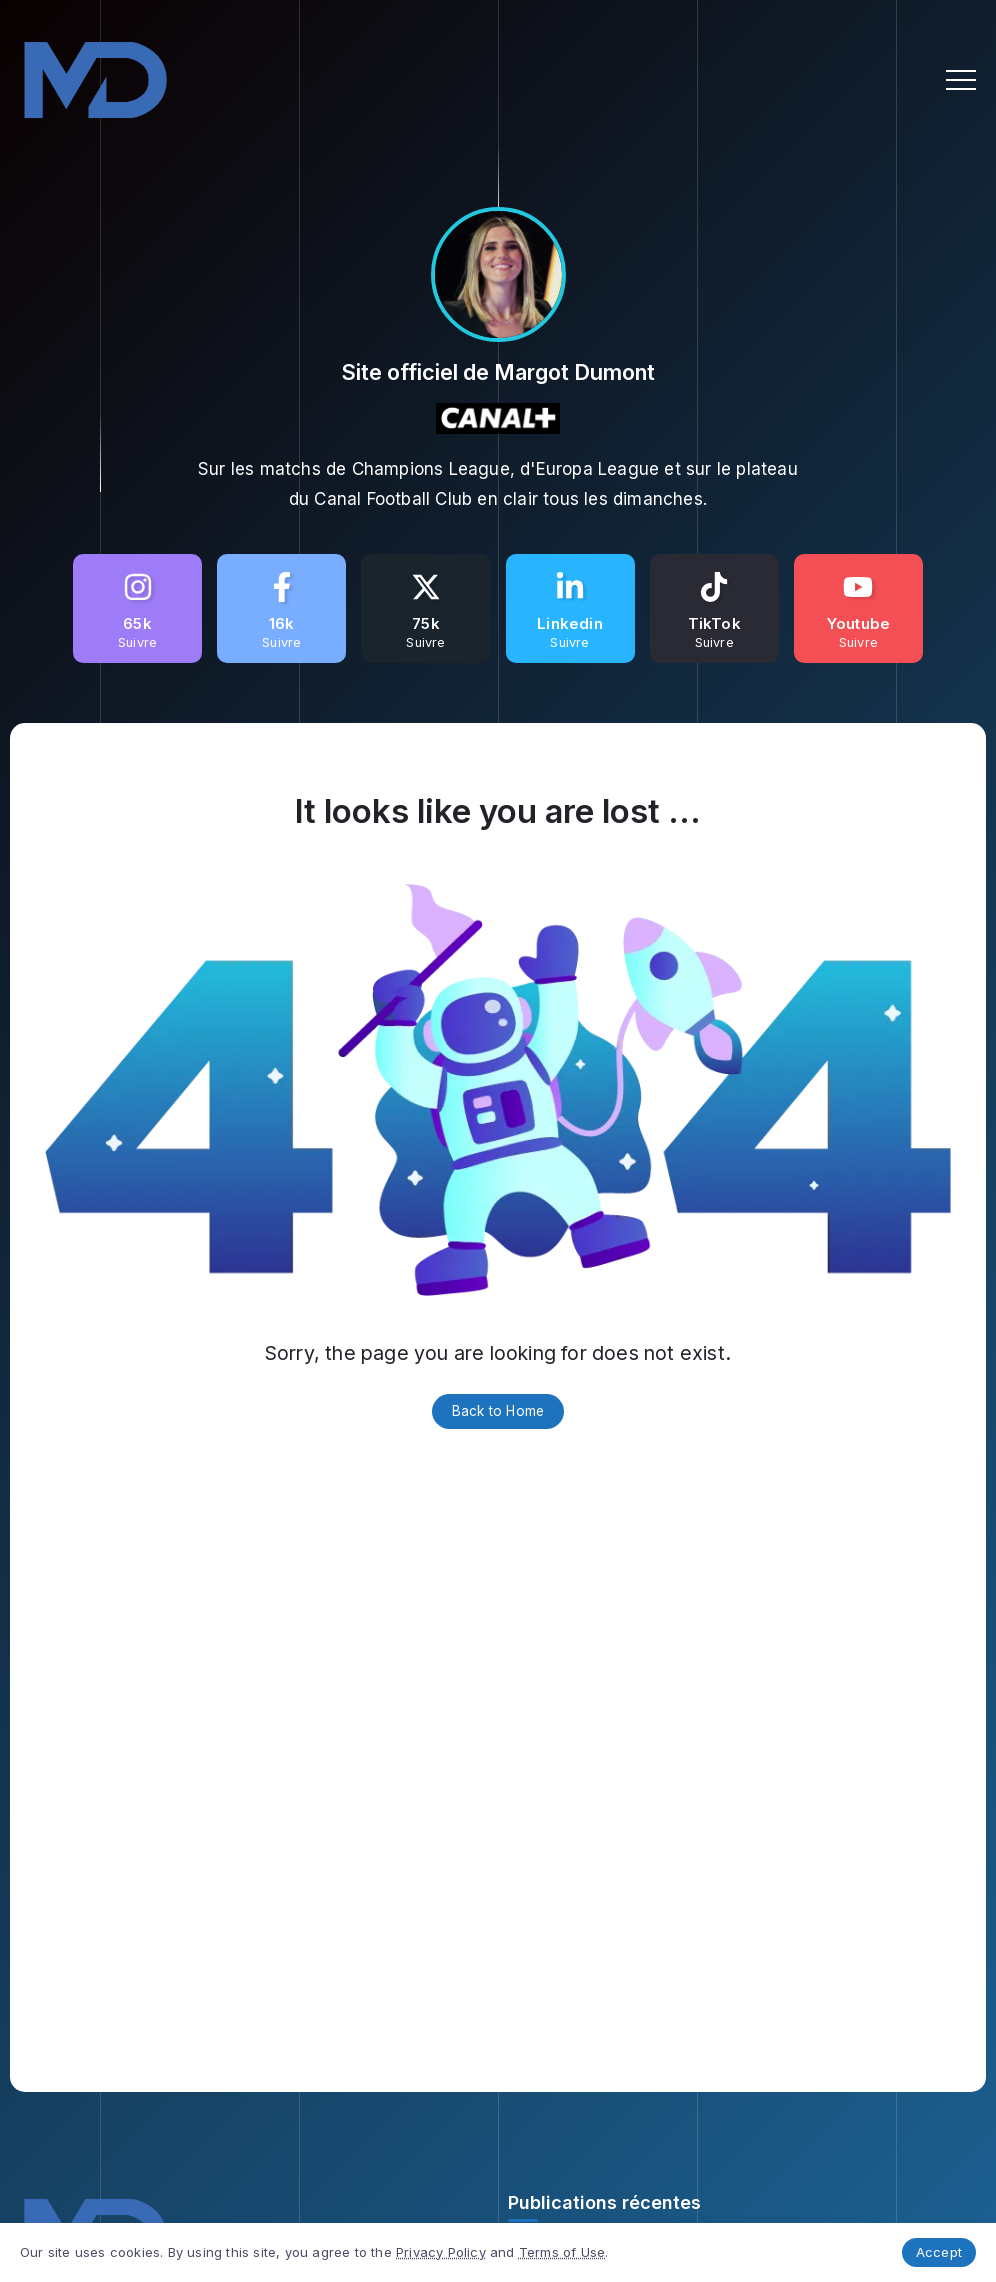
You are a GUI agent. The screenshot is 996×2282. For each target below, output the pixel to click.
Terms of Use (562, 2252)
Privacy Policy (441, 2252)
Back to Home (498, 1411)
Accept (939, 2252)
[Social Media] (137, 608)
